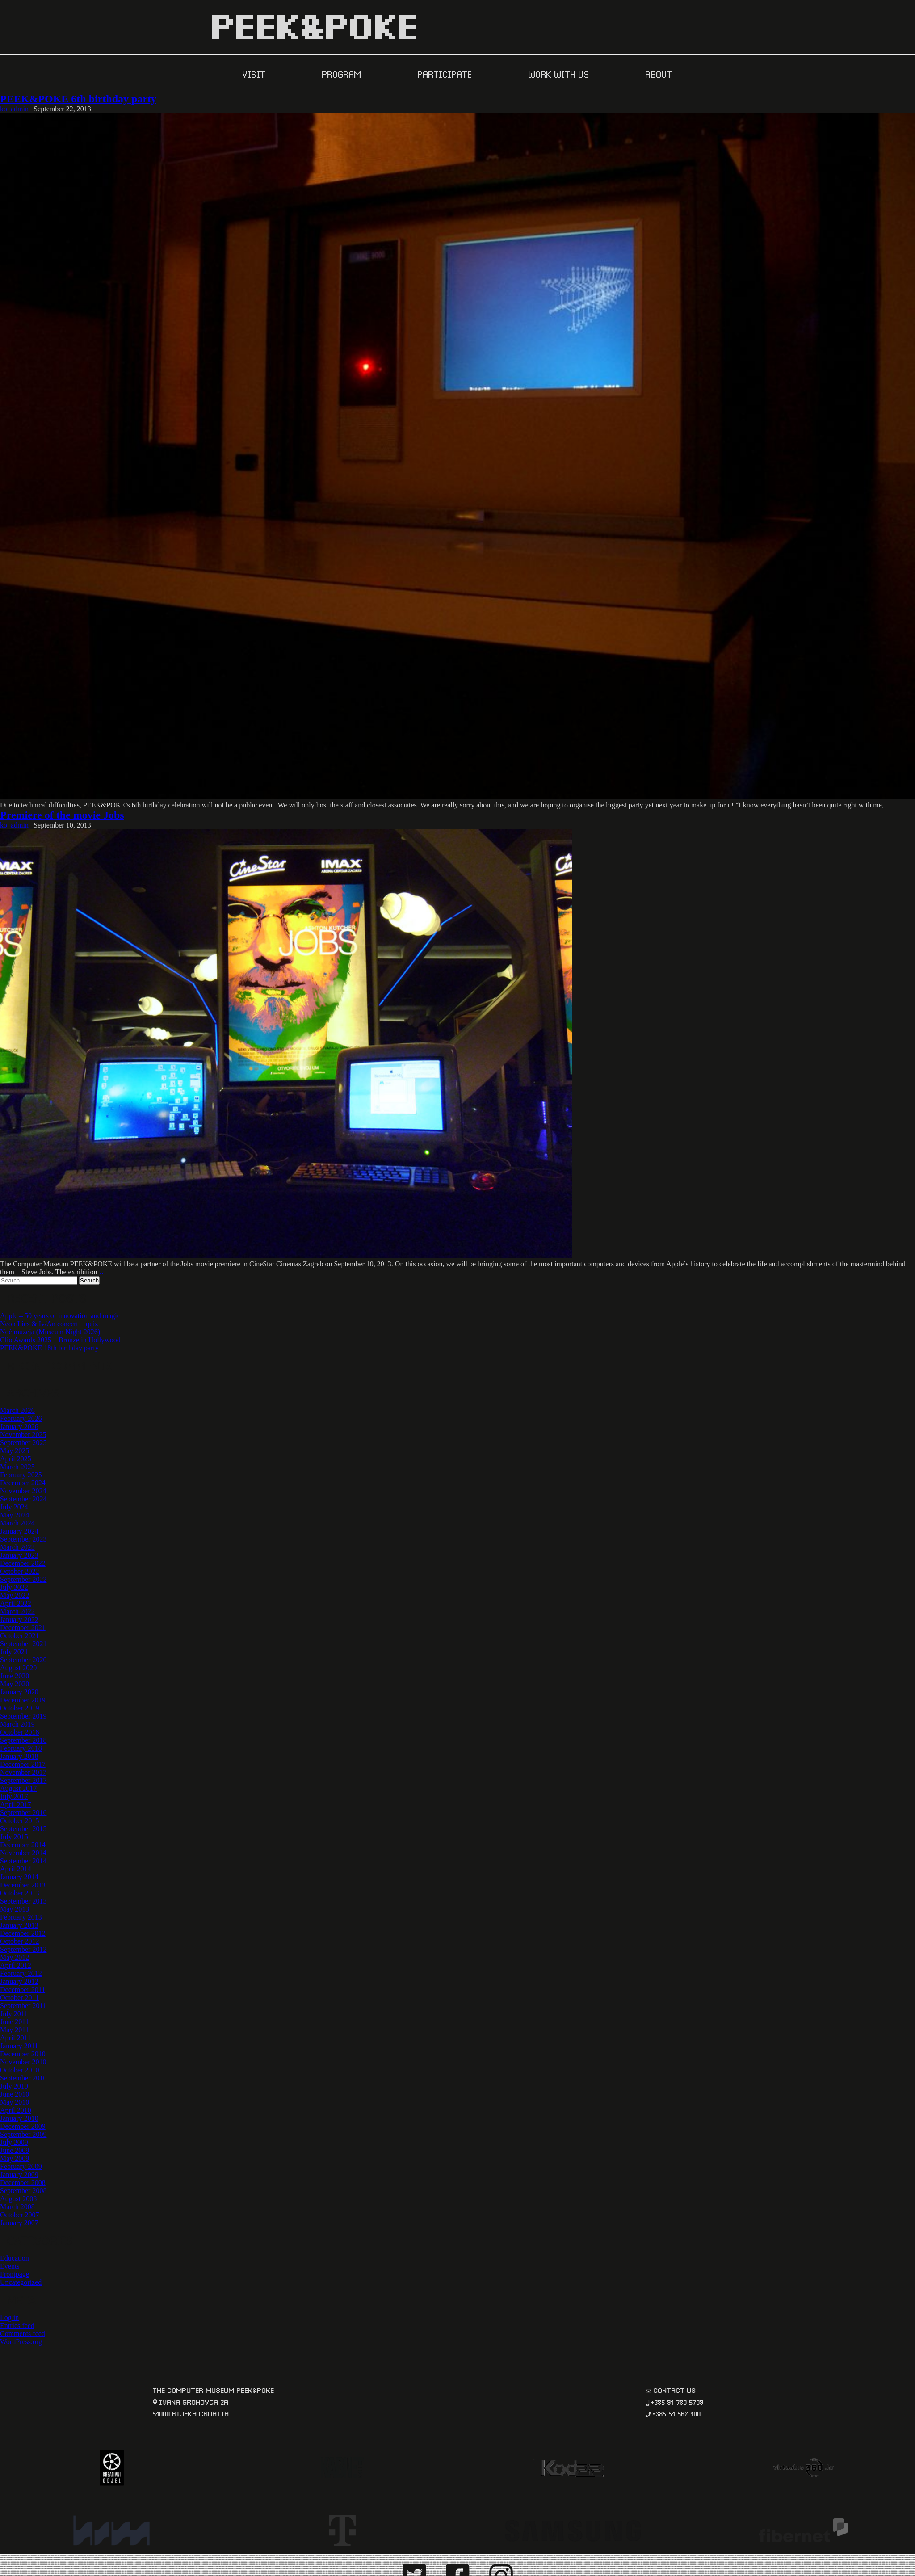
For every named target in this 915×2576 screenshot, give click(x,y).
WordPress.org (21, 2341)
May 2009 (14, 2158)
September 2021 (23, 1643)
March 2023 (17, 1547)
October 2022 (19, 1571)
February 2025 (21, 1475)
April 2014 (15, 1869)
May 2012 (14, 1957)
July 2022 (14, 1587)
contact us (675, 2390)
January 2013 (19, 1925)
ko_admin (14, 109)
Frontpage (14, 2274)
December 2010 (23, 2054)
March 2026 (17, 1410)
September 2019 (23, 1716)
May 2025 (14, 1450)
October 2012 (19, 1941)
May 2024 (14, 1515)
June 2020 (14, 1676)
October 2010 (19, 2070)
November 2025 (23, 1434)
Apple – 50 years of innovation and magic (60, 1316)
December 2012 (23, 1933)
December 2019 (23, 1700)
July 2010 (14, 2086)
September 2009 (23, 2134)
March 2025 (17, 1467)
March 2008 (17, 2206)
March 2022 (17, 1611)
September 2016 (23, 1812)
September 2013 (23, 1901)
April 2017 (15, 1804)
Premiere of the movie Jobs (62, 815)
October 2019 (19, 1708)
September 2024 (23, 1499)
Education (14, 2258)
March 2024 (17, 1523)
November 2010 (23, 2062)
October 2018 (19, 1732)
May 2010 (14, 2102)
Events (10, 2266)
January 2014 (19, 1877)
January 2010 (19, 2118)
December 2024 (23, 1483)
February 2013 (21, 1917)
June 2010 (14, 2094)
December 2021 (23, 1627)
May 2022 (14, 1595)
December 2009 (23, 2126)
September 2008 (23, 2190)
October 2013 (19, 1893)
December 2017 (23, 1764)
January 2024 (19, 1531)
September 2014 (23, 1861)
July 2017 (14, 1796)
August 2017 (18, 1788)
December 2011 (22, 1989)
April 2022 (15, 1603)
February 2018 (21, 1748)
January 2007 (19, 2223)
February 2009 (21, 2166)
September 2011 (23, 2005)
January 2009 (19, 2174)
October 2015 (19, 1820)
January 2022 (19, 1619)
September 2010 (23, 2078)
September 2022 (23, 1579)
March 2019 (17, 1724)
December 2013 (23, 1885)
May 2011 (14, 2030)
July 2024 (14, 1507)
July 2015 (14, 1837)
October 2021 (19, 1635)
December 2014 (23, 1845)
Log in (9, 2317)
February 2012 (21, 1973)
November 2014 (23, 1853)
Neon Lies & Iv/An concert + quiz (49, 1324)
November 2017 (23, 1772)
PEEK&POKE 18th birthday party (49, 1348)
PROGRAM (343, 74)
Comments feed (22, 2333)
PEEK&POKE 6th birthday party (78, 99)
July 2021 (14, 1652)
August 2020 (18, 1668)
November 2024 (23, 1491)
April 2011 (15, 2038)
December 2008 (23, 2182)
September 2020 (23, 1660)
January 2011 (19, 2046)
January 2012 (19, 1981)
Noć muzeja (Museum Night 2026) (50, 1332)
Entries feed (17, 2325)
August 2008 (18, 2198)
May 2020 (14, 1684)
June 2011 (14, 2022)
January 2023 (19, 1555)
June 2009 (14, 2150)
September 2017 (23, 1780)
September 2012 (23, 1949)
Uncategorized (21, 2282)
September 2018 (23, 1740)
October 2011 (19, 1997)
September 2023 (23, 1539)
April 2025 (15, 1458)
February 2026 (21, 1418)
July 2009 (14, 2142)
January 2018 (19, 1756)
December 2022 (23, 1563)
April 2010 (15, 2110)
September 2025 (23, 1442)
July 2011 (14, 2013)
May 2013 (14, 1909)
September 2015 (23, 1828)
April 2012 (15, 1965)
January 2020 (19, 1692)
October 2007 (19, 2215)
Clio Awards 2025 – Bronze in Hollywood (60, 1340)
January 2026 (19, 1426)
